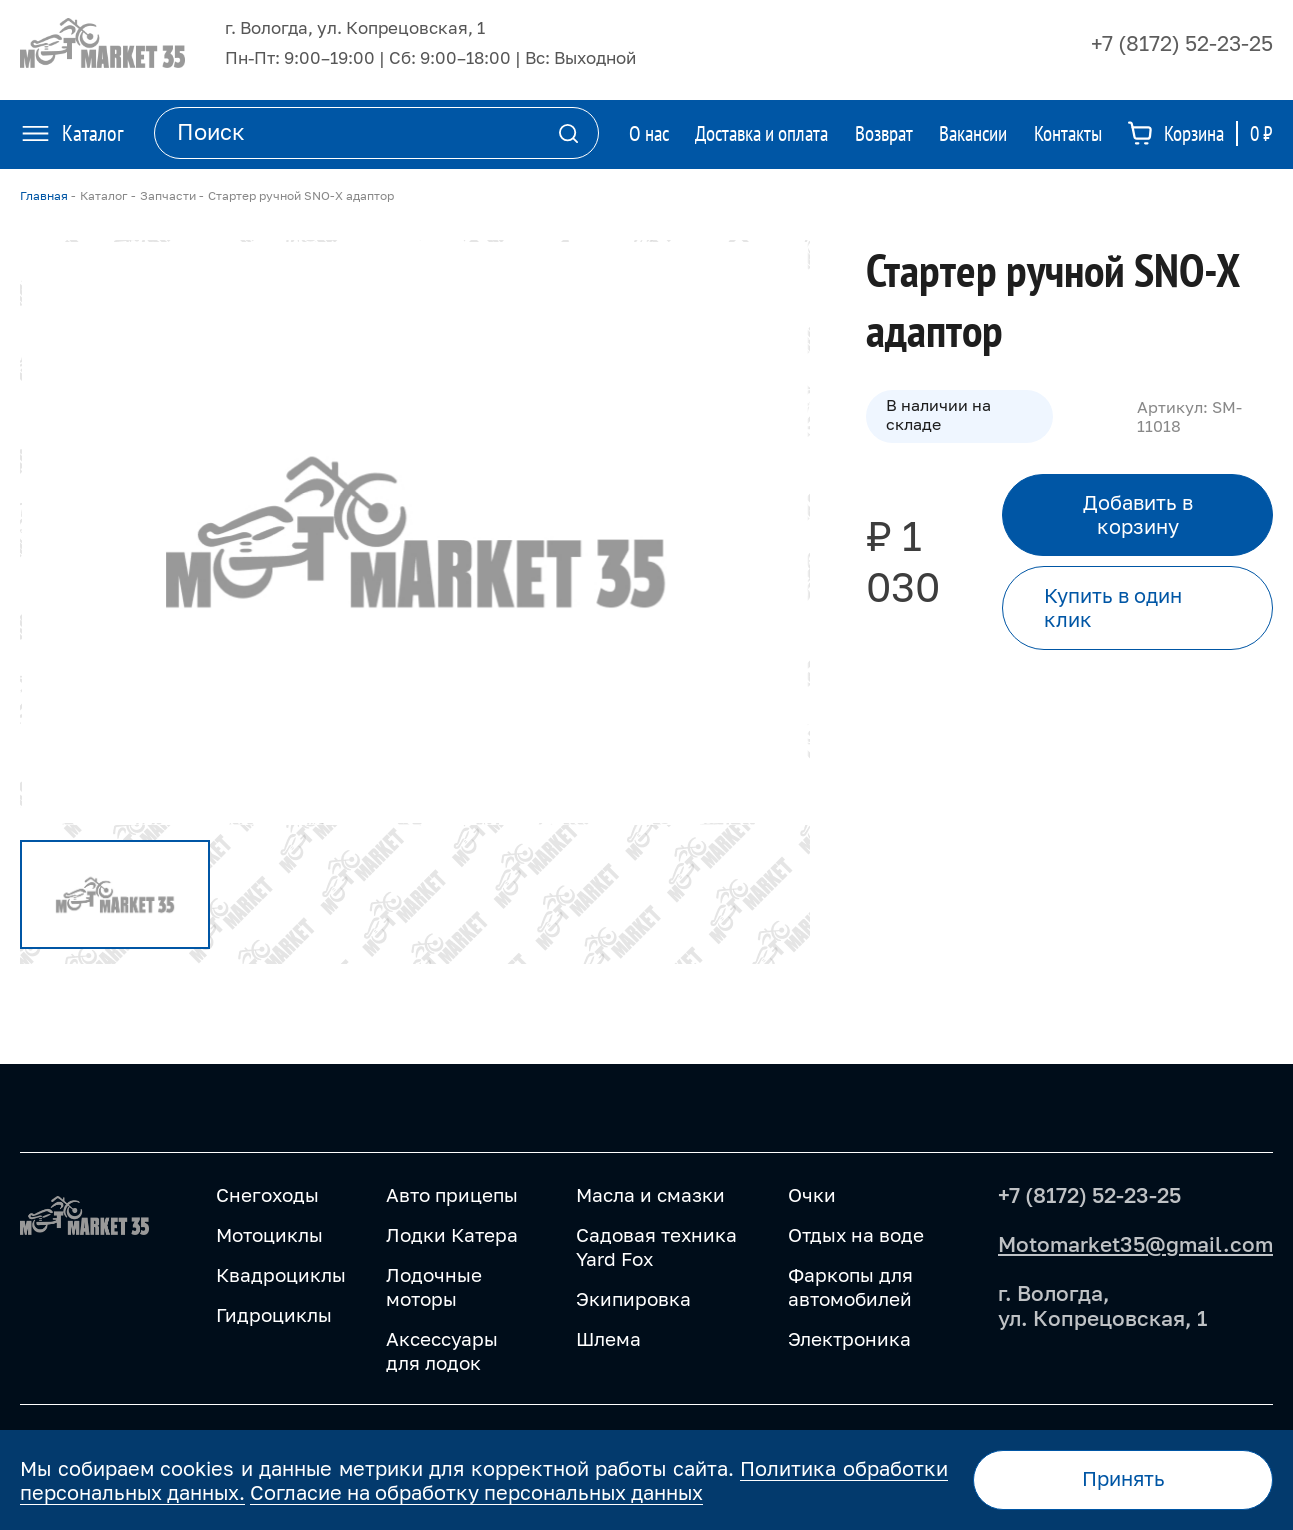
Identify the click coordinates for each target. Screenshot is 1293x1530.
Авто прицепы (452, 1194)
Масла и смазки (650, 1194)
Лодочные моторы (434, 1286)
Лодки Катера (452, 1234)
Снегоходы (267, 1194)
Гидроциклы (274, 1314)
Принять (1123, 1478)
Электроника (849, 1338)
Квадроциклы (281, 1274)
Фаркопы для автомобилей (850, 1286)
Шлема (608, 1338)
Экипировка (633, 1298)
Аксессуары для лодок (442, 1350)
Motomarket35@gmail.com (1135, 1244)
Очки (812, 1194)
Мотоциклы (269, 1234)
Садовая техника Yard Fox (656, 1246)
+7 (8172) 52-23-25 (1182, 43)
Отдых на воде (856, 1234)
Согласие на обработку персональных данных (476, 1492)
